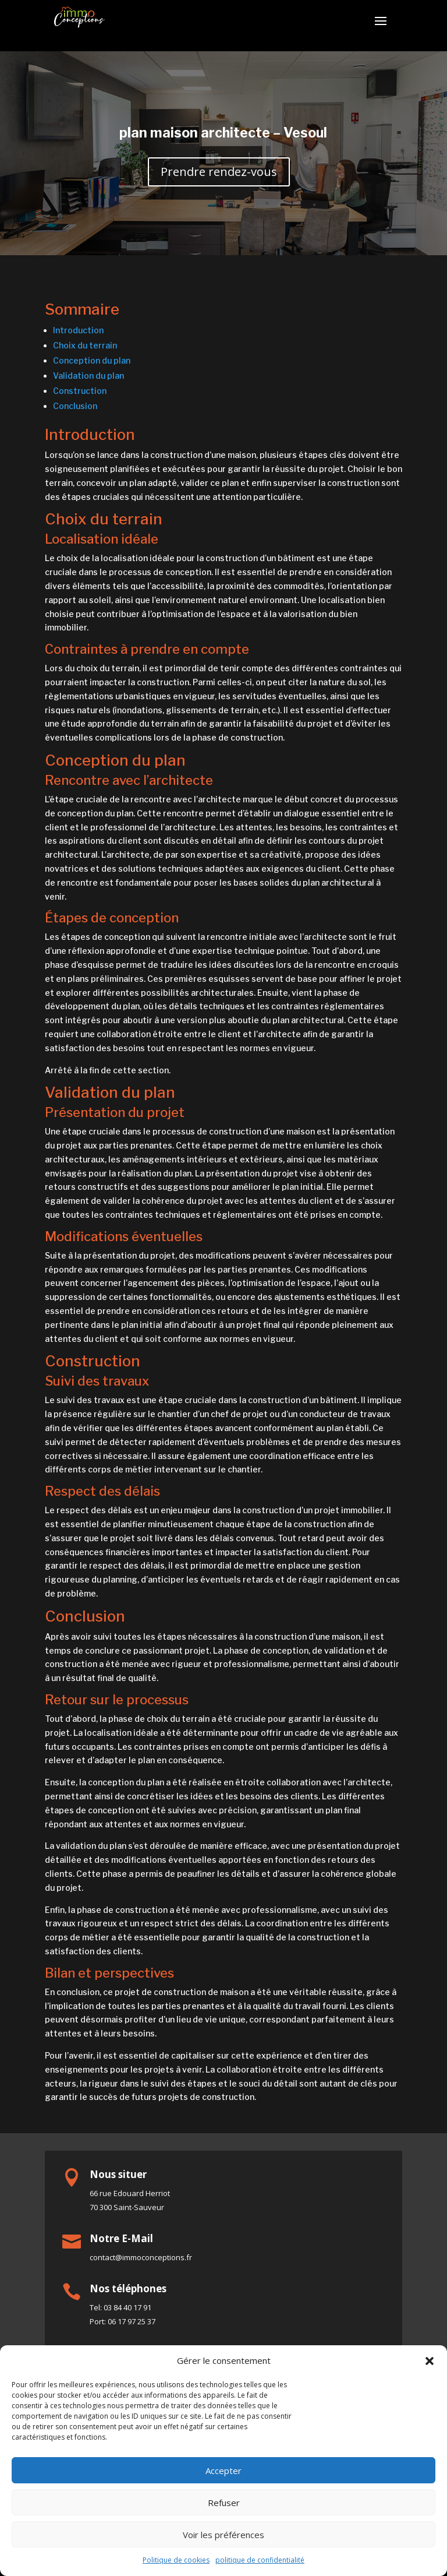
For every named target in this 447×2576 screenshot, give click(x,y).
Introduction (78, 330)
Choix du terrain (85, 345)
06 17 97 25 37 (131, 2321)
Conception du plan (91, 360)
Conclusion (75, 406)
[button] (429, 2361)
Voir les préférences (223, 2534)
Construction (80, 391)
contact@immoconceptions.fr (141, 2257)
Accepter (223, 2470)
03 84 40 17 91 (127, 2307)
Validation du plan (88, 375)
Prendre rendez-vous (219, 171)
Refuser (224, 2502)
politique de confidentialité (259, 2560)
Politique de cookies (176, 2560)
